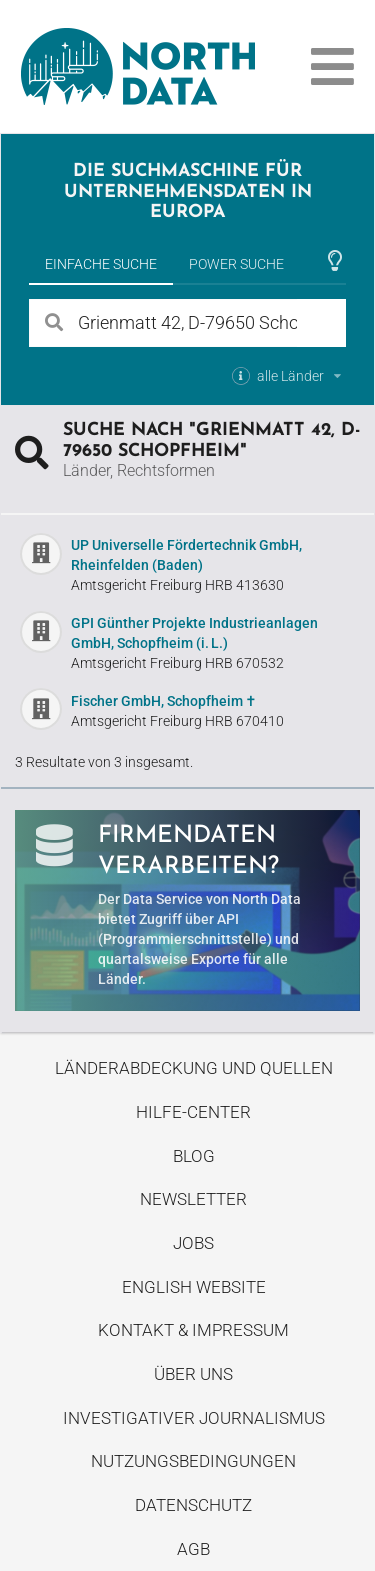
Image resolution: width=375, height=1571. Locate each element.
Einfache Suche (101, 264)
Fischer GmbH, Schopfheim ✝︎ (164, 701)
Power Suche (236, 264)
